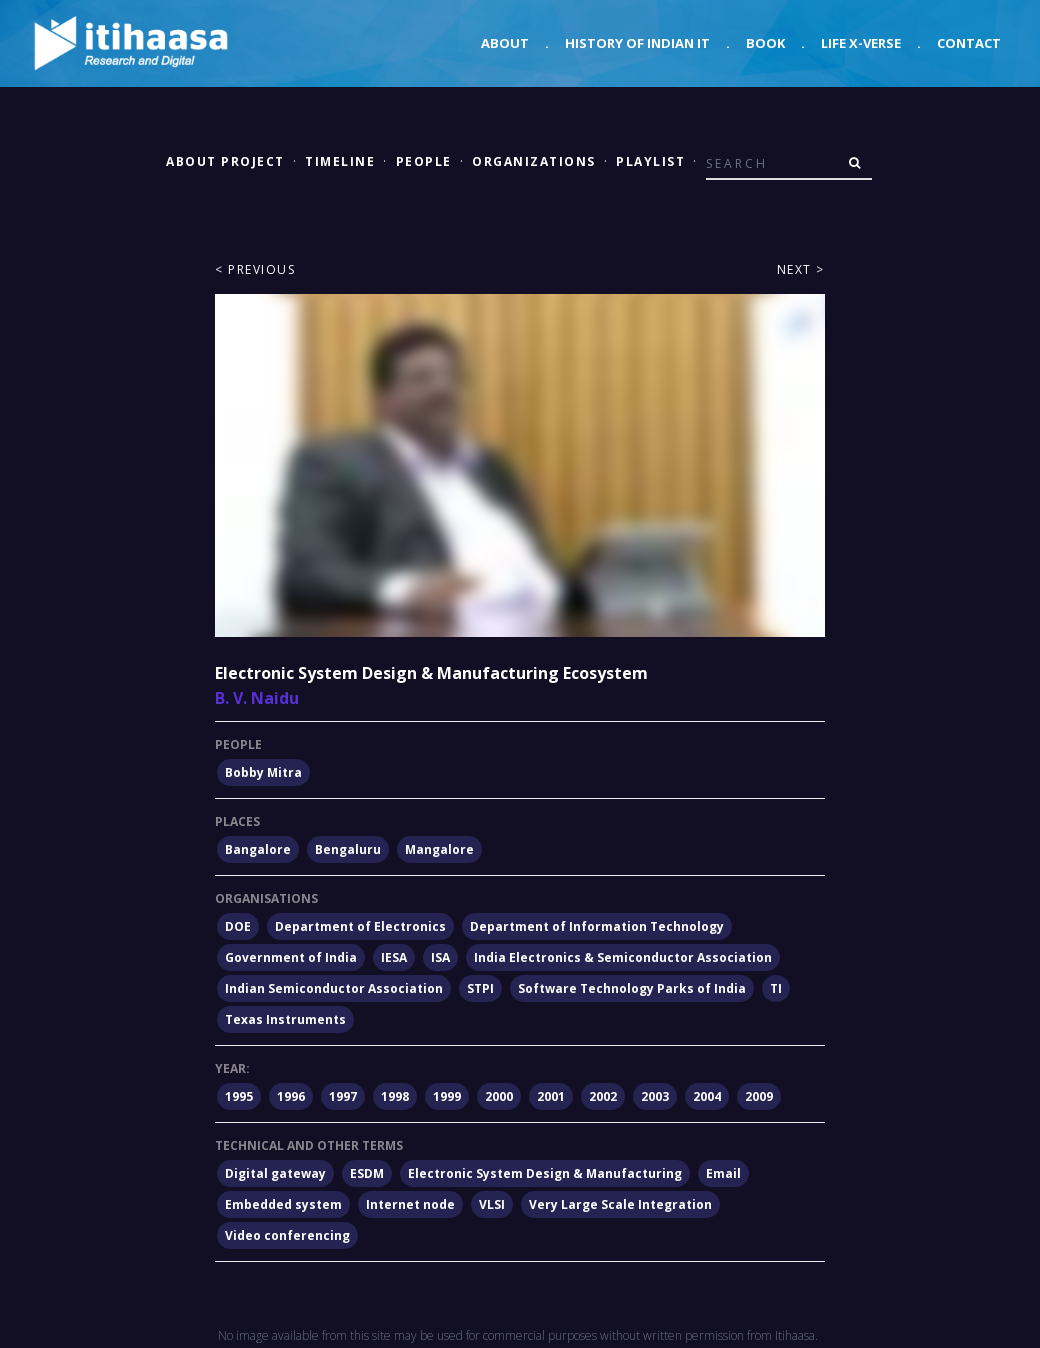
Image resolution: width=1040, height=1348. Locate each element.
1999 (447, 1096)
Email (723, 1173)
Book (765, 43)
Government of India (291, 957)
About (505, 43)
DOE (238, 926)
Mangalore (439, 849)
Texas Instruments (285, 1019)
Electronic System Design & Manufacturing (545, 1173)
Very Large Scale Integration (620, 1204)
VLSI (492, 1204)
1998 (395, 1096)
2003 (655, 1096)
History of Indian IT (637, 43)
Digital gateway (275, 1173)
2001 (551, 1096)
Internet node (410, 1204)
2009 (759, 1096)
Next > (801, 269)
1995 (239, 1096)
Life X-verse (861, 43)
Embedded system (283, 1204)
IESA (394, 957)
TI (776, 988)
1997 (343, 1096)
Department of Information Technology (597, 926)
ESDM (367, 1173)
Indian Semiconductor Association (334, 988)
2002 (603, 1096)
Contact (969, 43)
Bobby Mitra (263, 772)
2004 (707, 1096)
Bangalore (258, 849)
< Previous (255, 269)
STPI (480, 988)
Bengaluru (348, 849)
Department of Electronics (360, 926)
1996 (291, 1096)
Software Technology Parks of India (632, 988)
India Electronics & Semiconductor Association (623, 957)
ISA (440, 957)
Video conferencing (287, 1235)
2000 (499, 1096)
